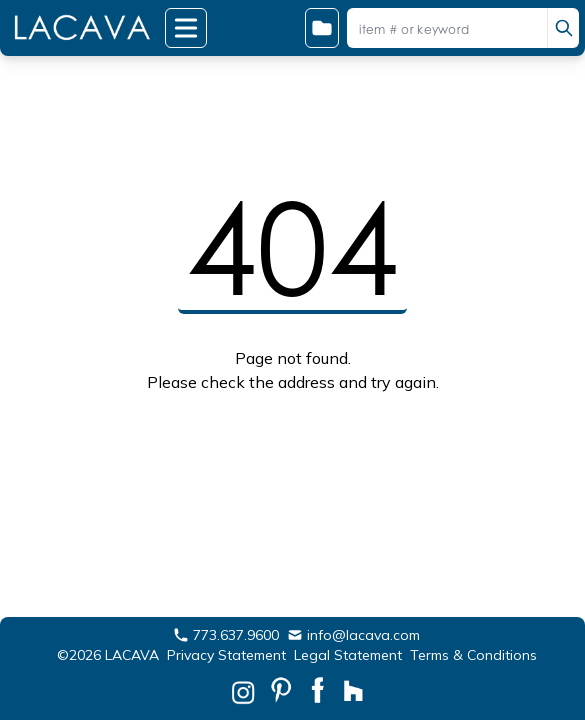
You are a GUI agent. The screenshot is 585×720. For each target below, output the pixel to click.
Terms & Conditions (473, 655)
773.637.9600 (226, 635)
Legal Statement (348, 655)
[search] (563, 28)
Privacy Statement (226, 655)
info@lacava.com (353, 635)
